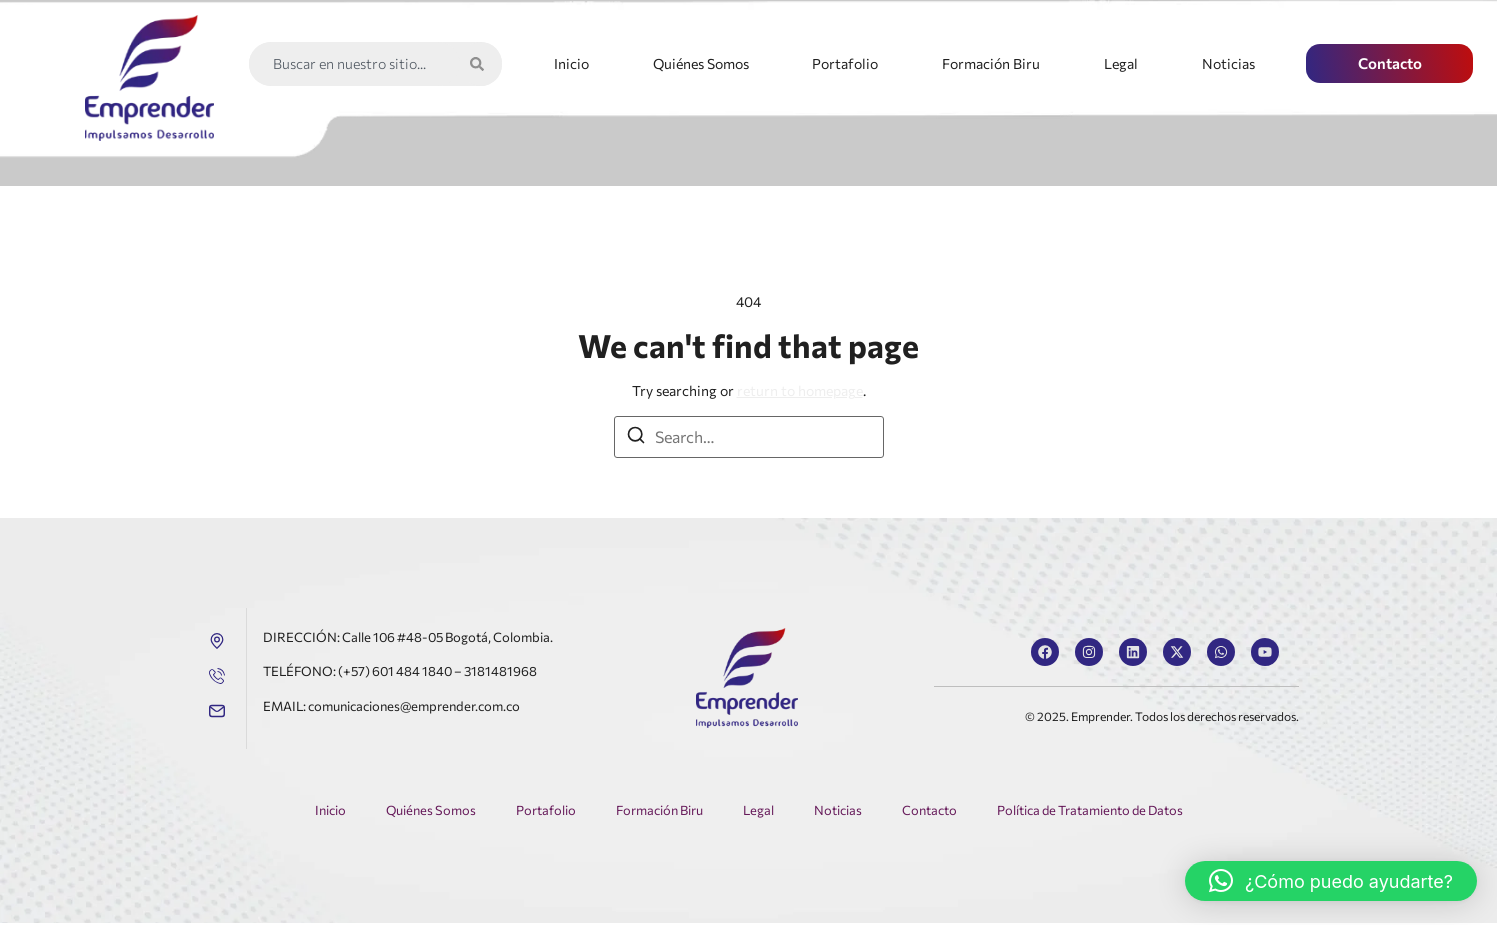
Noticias (1228, 63)
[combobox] (355, 64)
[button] (1331, 881)
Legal (1121, 63)
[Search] (481, 64)
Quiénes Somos (701, 63)
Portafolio (845, 63)
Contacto (928, 812)
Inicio (571, 63)
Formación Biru (991, 63)
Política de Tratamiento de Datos (1090, 812)
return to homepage (800, 390)
